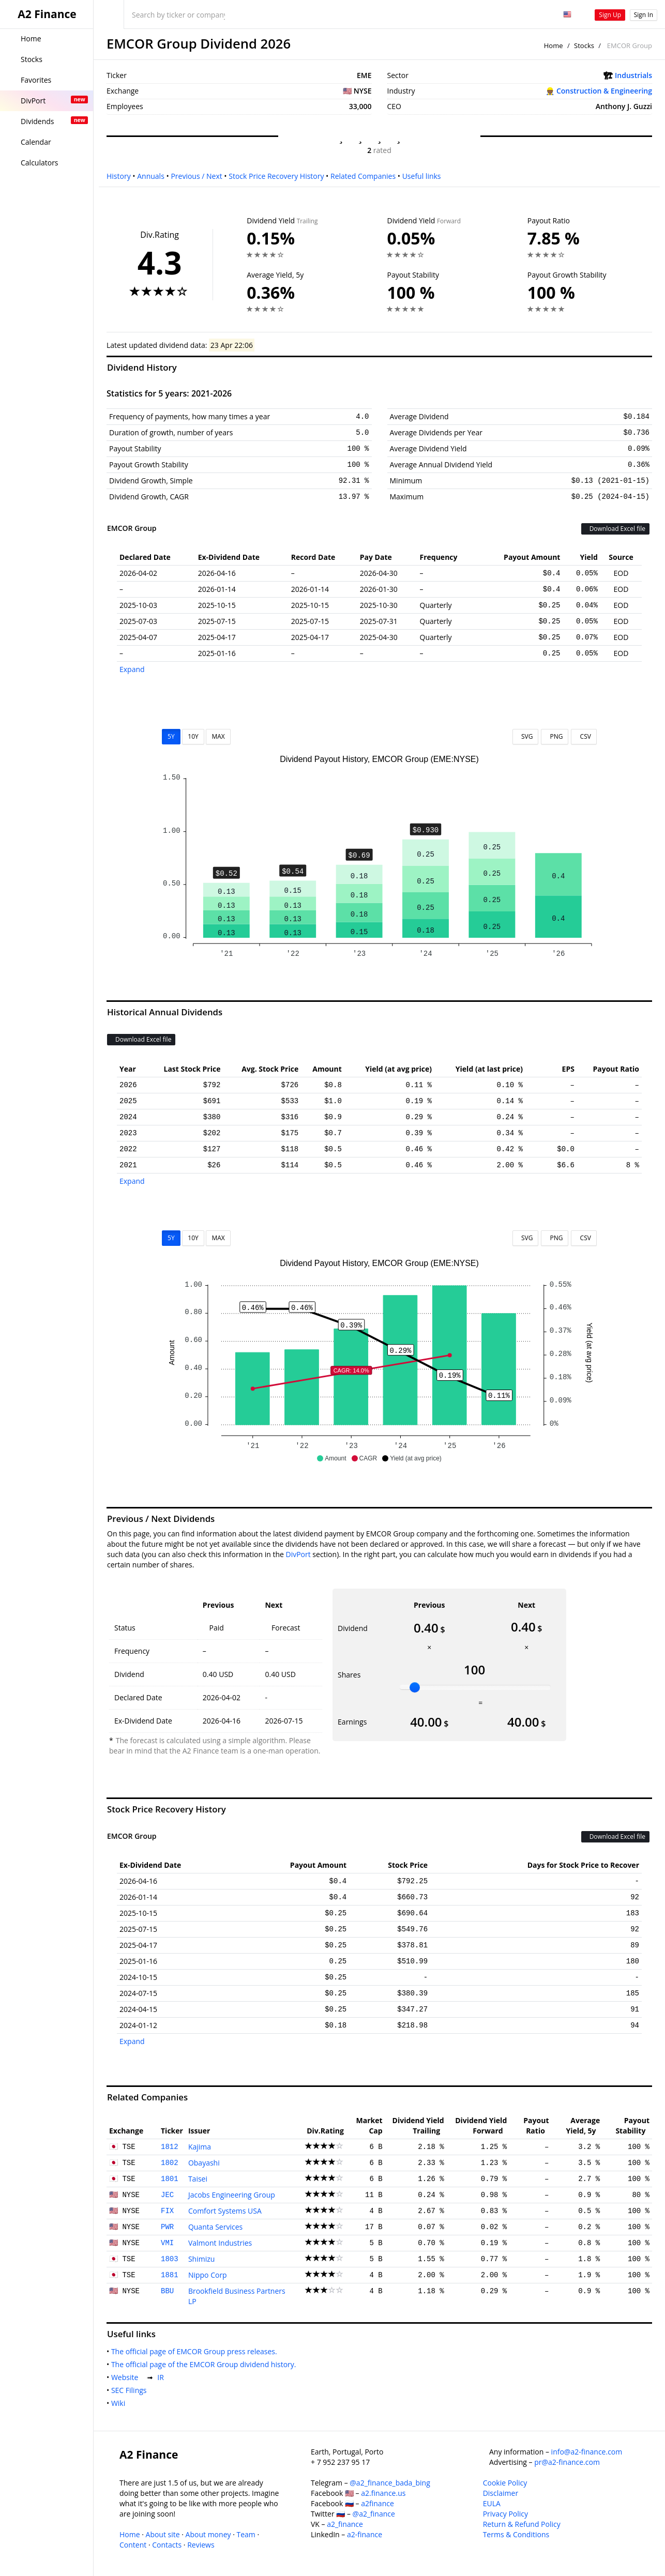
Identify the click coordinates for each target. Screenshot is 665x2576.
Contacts (167, 2545)
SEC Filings (130, 2390)
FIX (167, 2211)
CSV (584, 736)
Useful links (421, 176)
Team (245, 2534)
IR (162, 2377)
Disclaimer (500, 2493)
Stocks (584, 45)
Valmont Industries (220, 2243)
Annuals (150, 176)
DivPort (297, 1554)
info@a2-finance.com (587, 2452)
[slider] (415, 1687)
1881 (169, 2275)
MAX (217, 736)
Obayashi (204, 2163)
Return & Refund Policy (522, 2524)
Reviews (200, 2545)
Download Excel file (615, 528)
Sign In (643, 14)
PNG (555, 736)
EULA (492, 2503)
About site (163, 2534)
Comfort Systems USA (225, 2211)
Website (126, 2377)
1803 (169, 2259)
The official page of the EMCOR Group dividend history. (205, 2364)
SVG (525, 736)
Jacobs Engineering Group (231, 2195)
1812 (169, 2147)
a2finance (377, 2503)
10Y (193, 736)
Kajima (199, 2147)
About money (208, 2534)
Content (132, 2545)
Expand (132, 669)
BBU (167, 2291)
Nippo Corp (207, 2275)
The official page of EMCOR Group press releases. (196, 2351)
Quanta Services (215, 2227)
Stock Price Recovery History (276, 176)
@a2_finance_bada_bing (390, 2483)
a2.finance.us (383, 2493)
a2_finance (345, 2524)
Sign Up (610, 14)
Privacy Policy (505, 2514)
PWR (167, 2227)
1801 (169, 2179)
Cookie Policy (505, 2483)
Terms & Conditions (516, 2534)
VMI (167, 2243)
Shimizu (201, 2259)
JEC (167, 2195)
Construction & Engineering (604, 91)
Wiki (120, 2403)
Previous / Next (196, 176)
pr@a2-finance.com (567, 2462)
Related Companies (363, 176)
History (119, 176)
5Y (171, 736)
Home (553, 45)
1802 (169, 2163)
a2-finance (364, 2534)
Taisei (197, 2179)
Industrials (633, 75)
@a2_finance (374, 2514)
